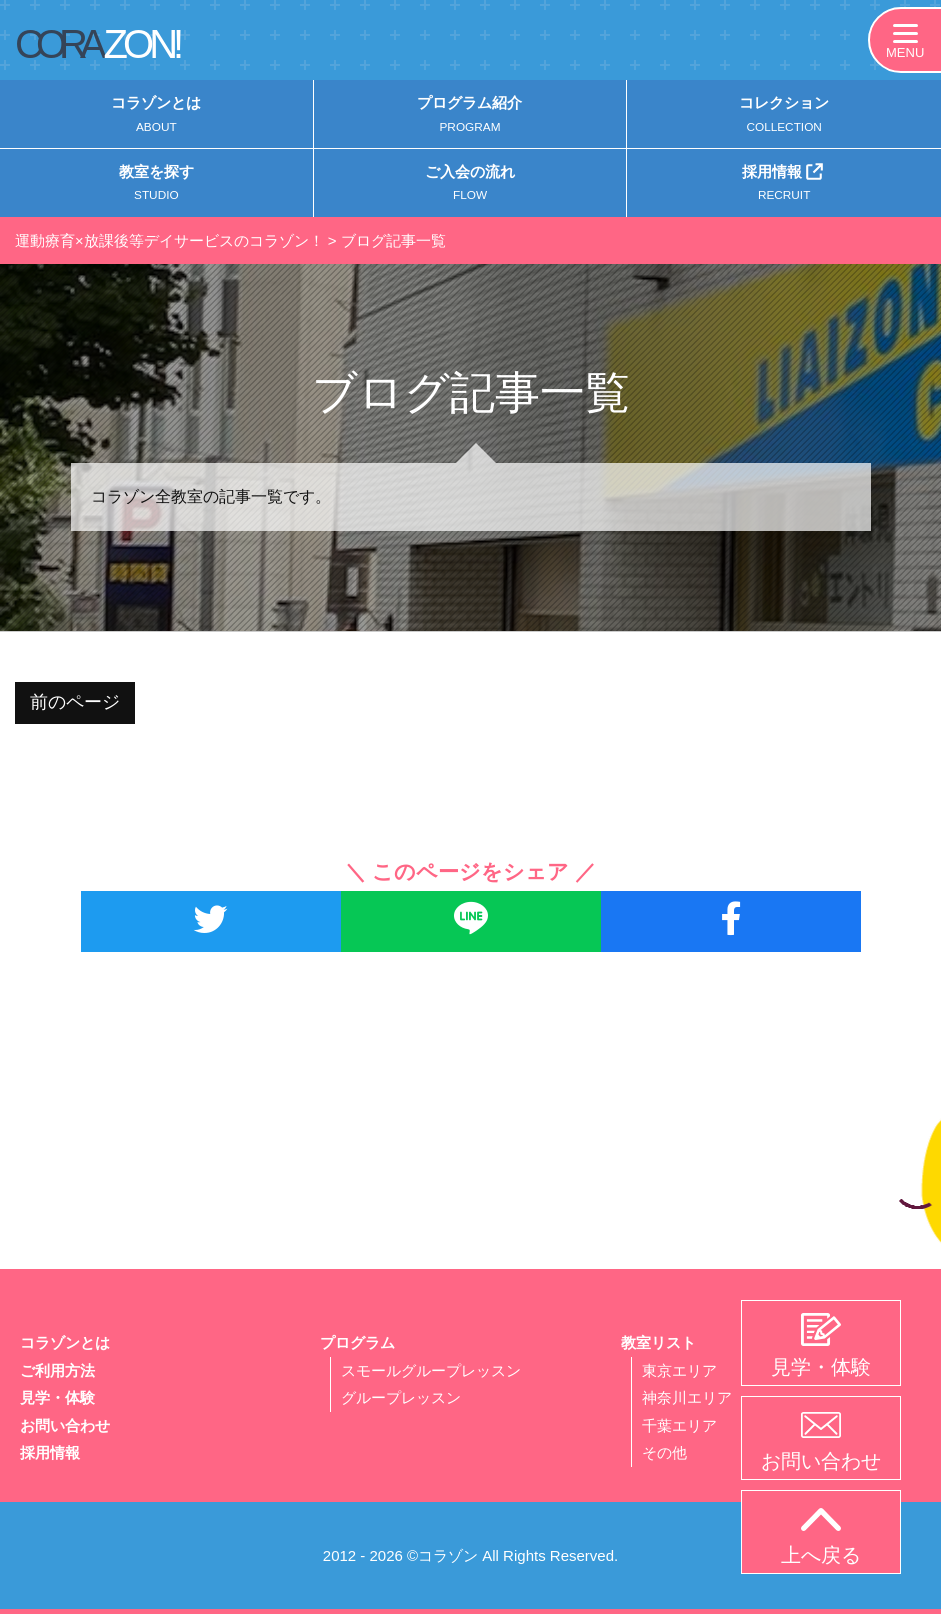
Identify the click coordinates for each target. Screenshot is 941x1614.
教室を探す (156, 187)
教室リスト (658, 1345)
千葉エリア (679, 1426)
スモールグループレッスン (431, 1372)
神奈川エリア (687, 1399)
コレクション (784, 117)
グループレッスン (401, 1399)
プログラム (357, 1345)
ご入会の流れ (470, 187)
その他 (664, 1453)
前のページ (75, 704)
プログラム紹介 (470, 117)
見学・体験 (57, 1399)
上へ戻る (821, 1537)
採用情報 (784, 185)
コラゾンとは (156, 117)
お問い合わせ (65, 1426)
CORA (97, 44)
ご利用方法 (57, 1372)
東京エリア (679, 1372)
